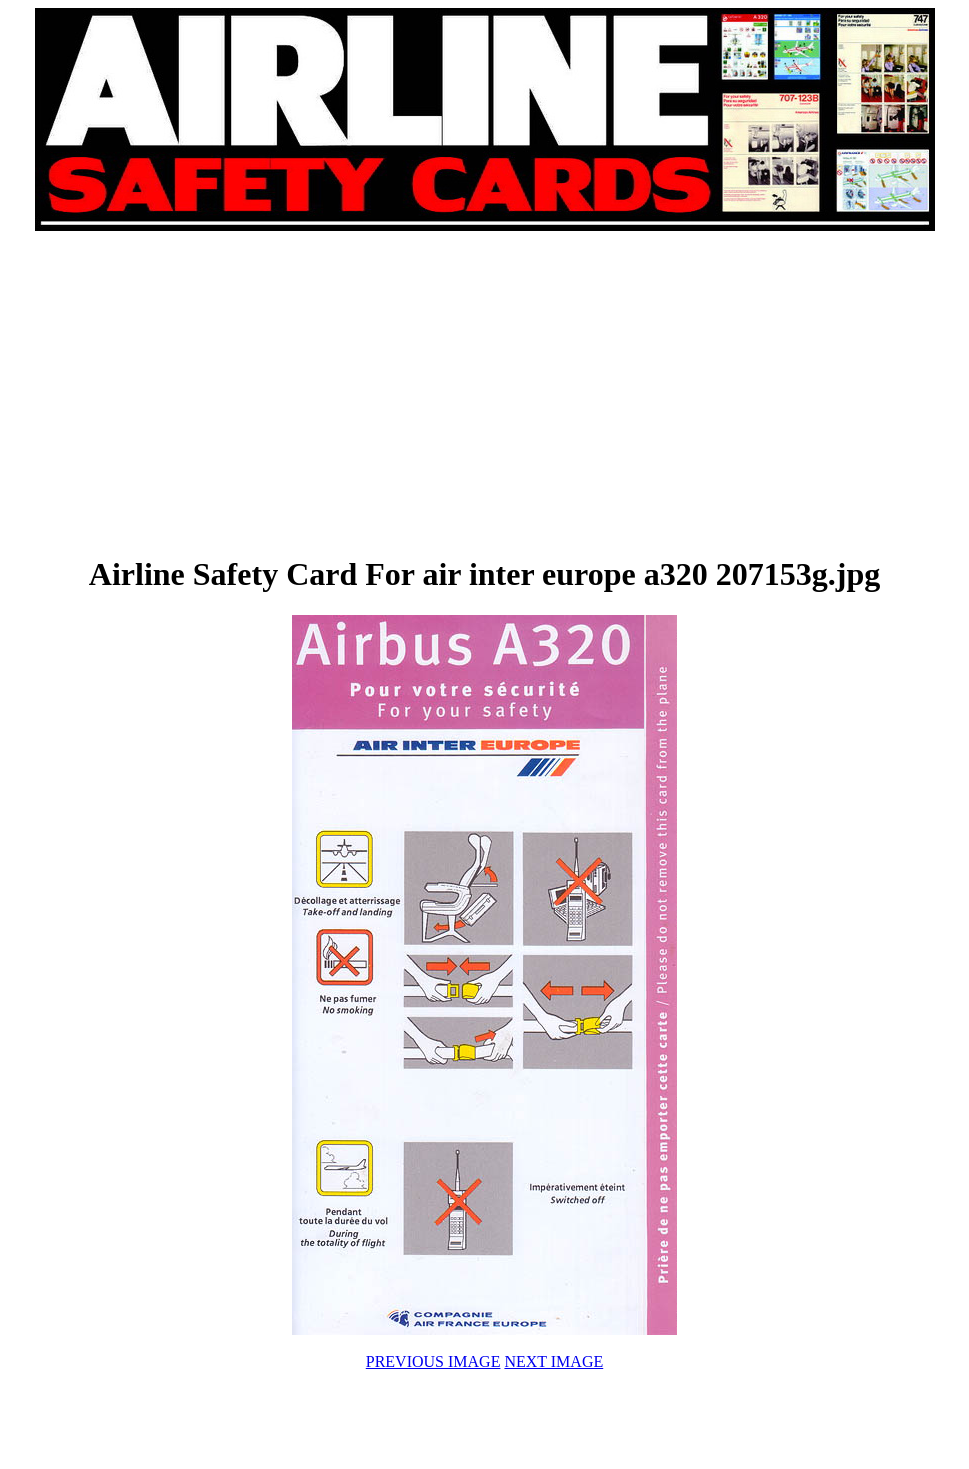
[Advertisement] (260, 392)
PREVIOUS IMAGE (433, 1361)
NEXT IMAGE (553, 1361)
